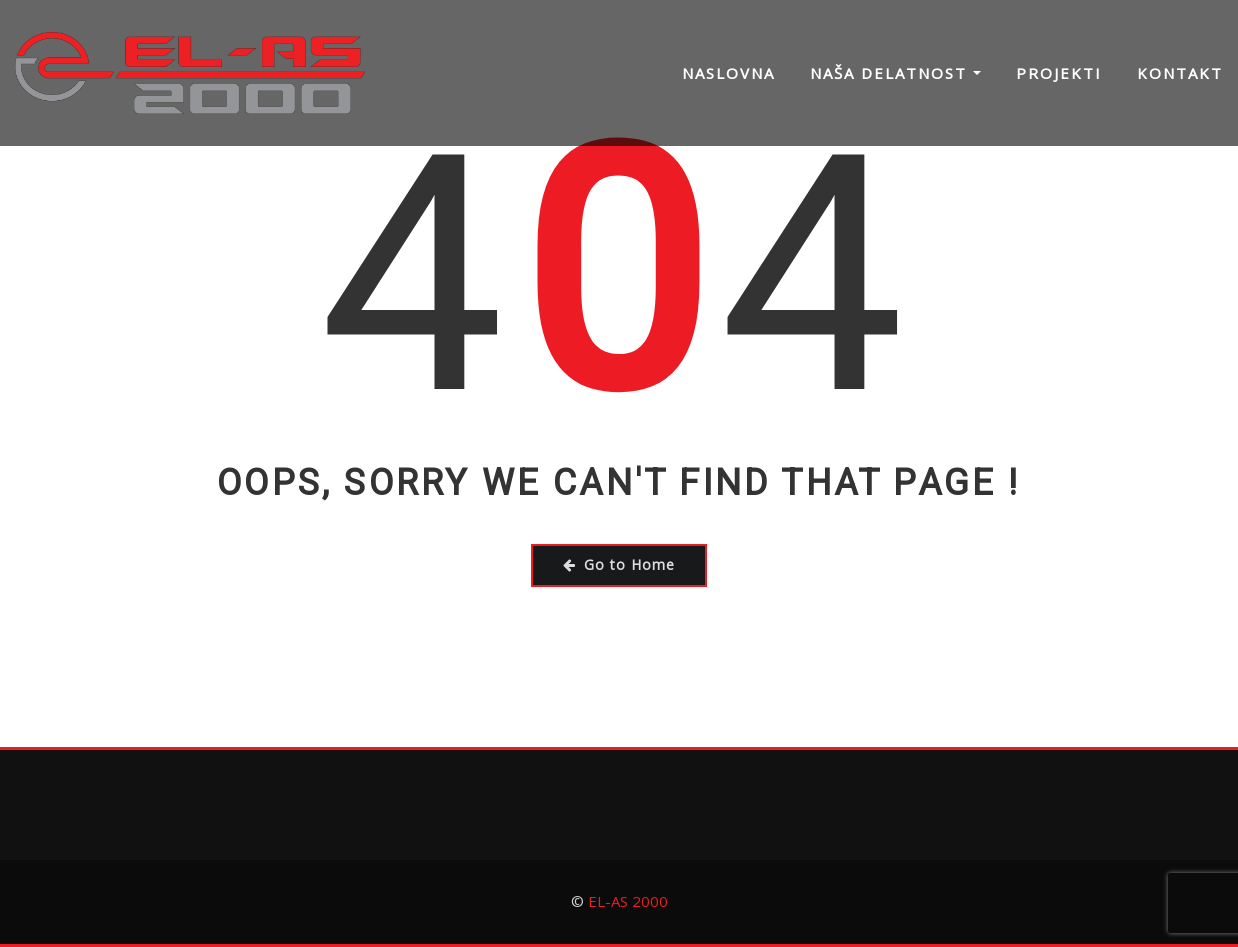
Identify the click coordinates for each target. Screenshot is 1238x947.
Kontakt (1180, 73)
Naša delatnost (895, 73)
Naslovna (728, 73)
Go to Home (619, 564)
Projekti (1059, 73)
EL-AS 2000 (628, 901)
